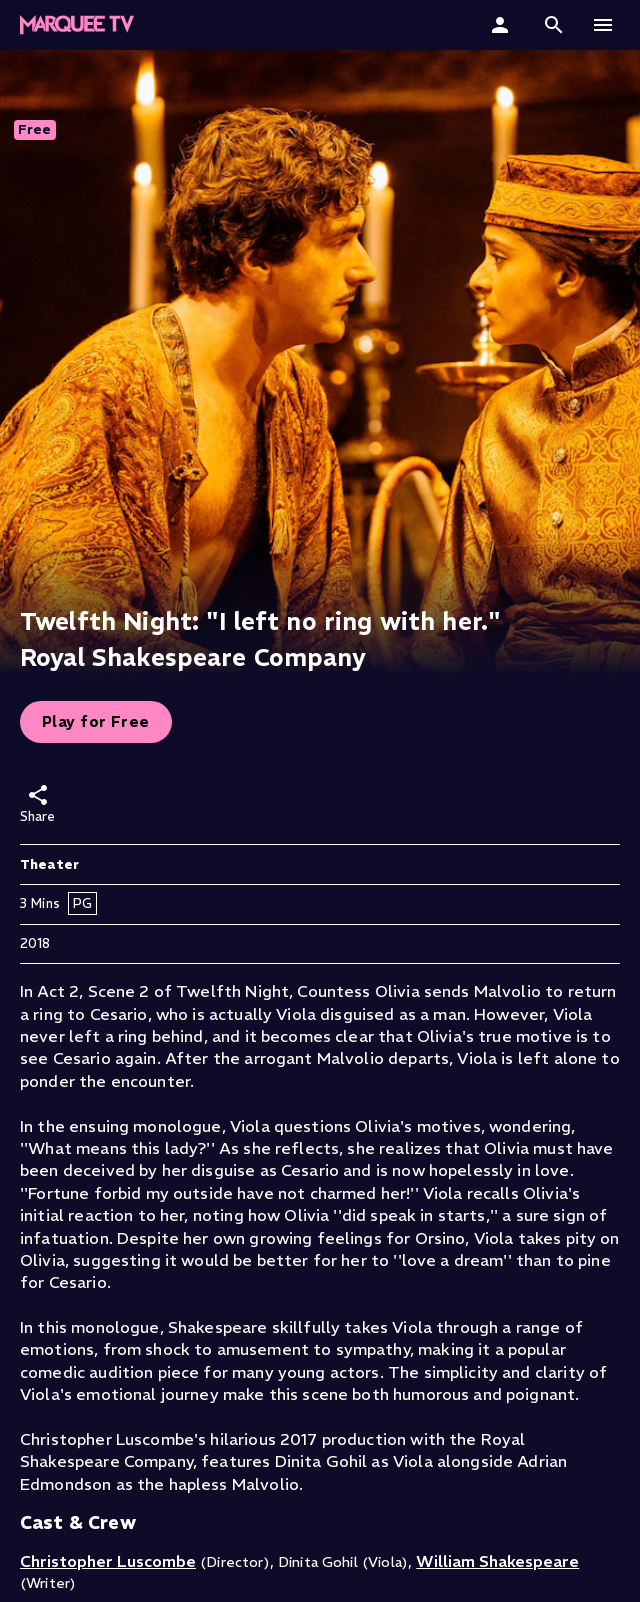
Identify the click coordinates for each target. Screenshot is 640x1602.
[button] (554, 25)
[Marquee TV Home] (77, 25)
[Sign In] (502, 25)
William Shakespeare (497, 1561)
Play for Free (96, 721)
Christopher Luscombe (108, 1561)
